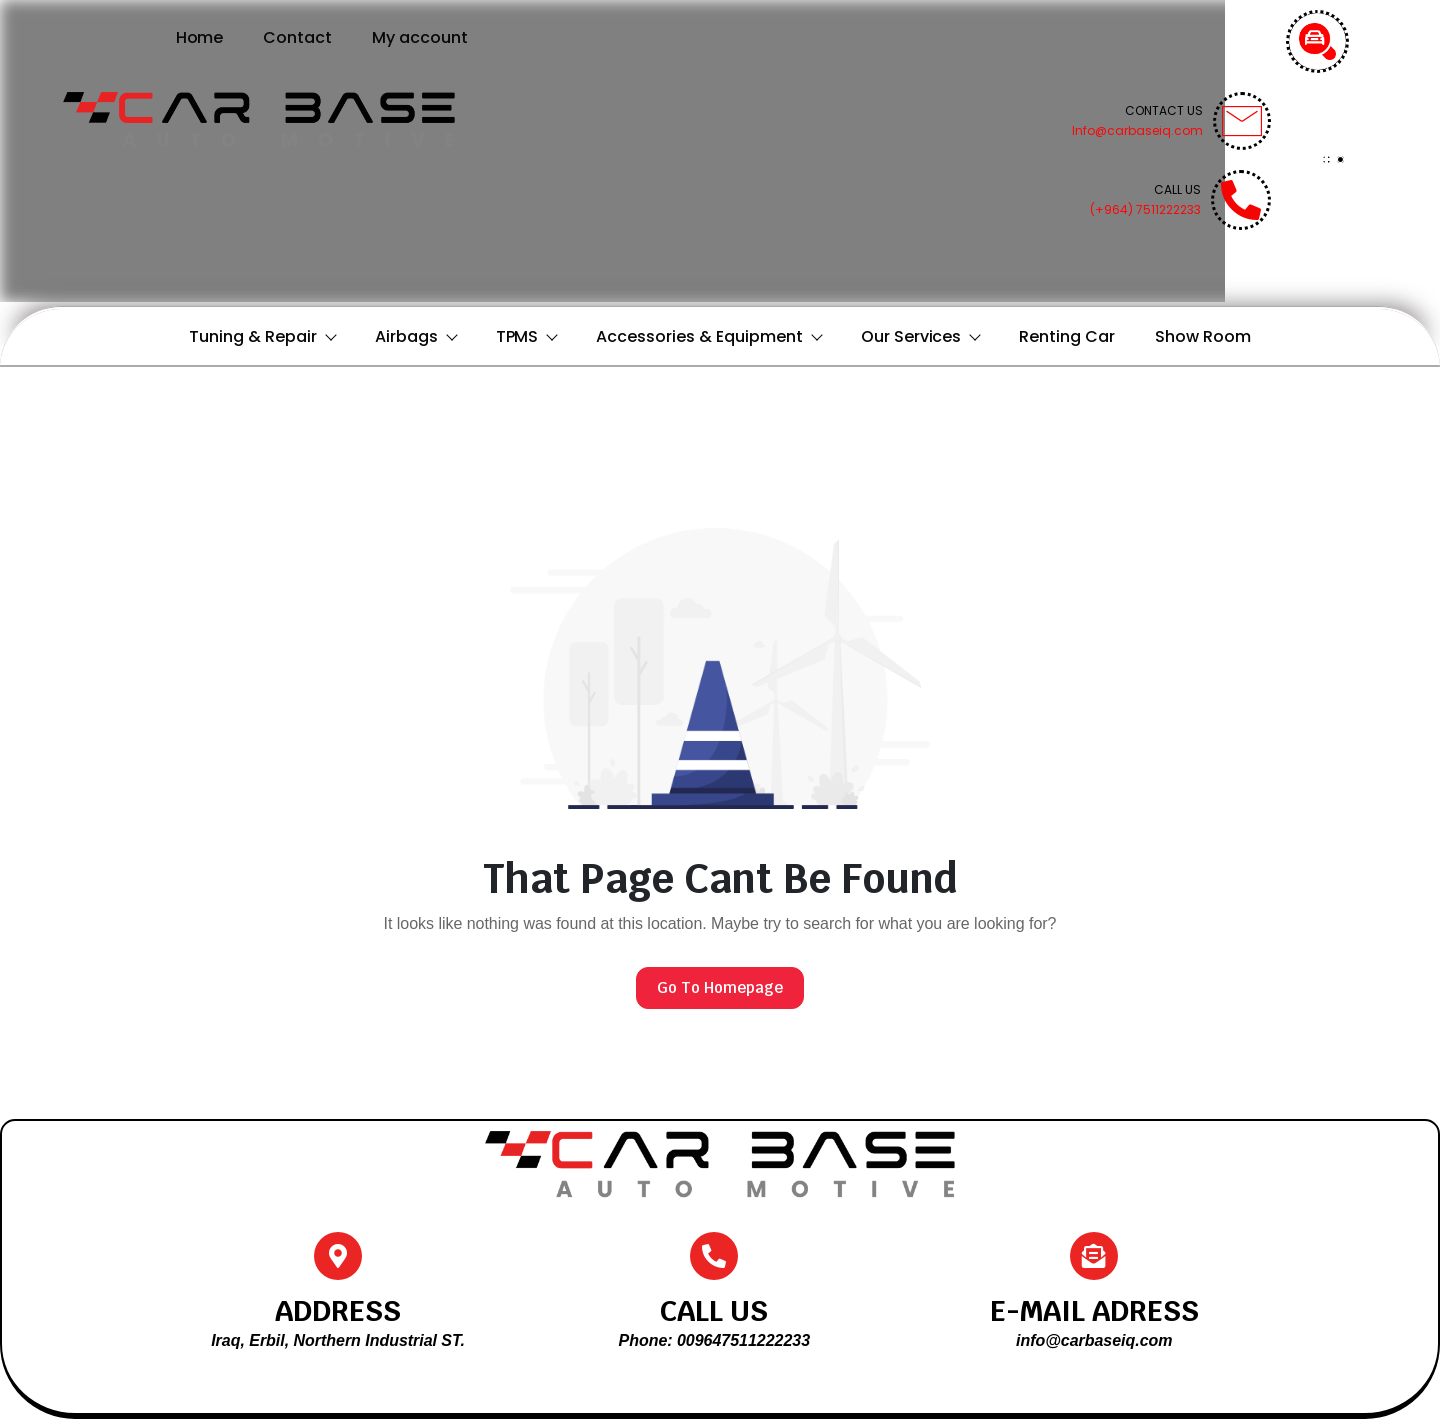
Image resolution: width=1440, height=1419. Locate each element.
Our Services (920, 336)
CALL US (714, 1311)
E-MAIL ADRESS (1094, 1311)
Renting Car (1067, 336)
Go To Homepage (720, 987)
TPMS (526, 336)
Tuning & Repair (262, 336)
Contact (297, 37)
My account (420, 37)
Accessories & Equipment (708, 336)
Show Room (1203, 336)
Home (200, 37)
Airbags (415, 336)
